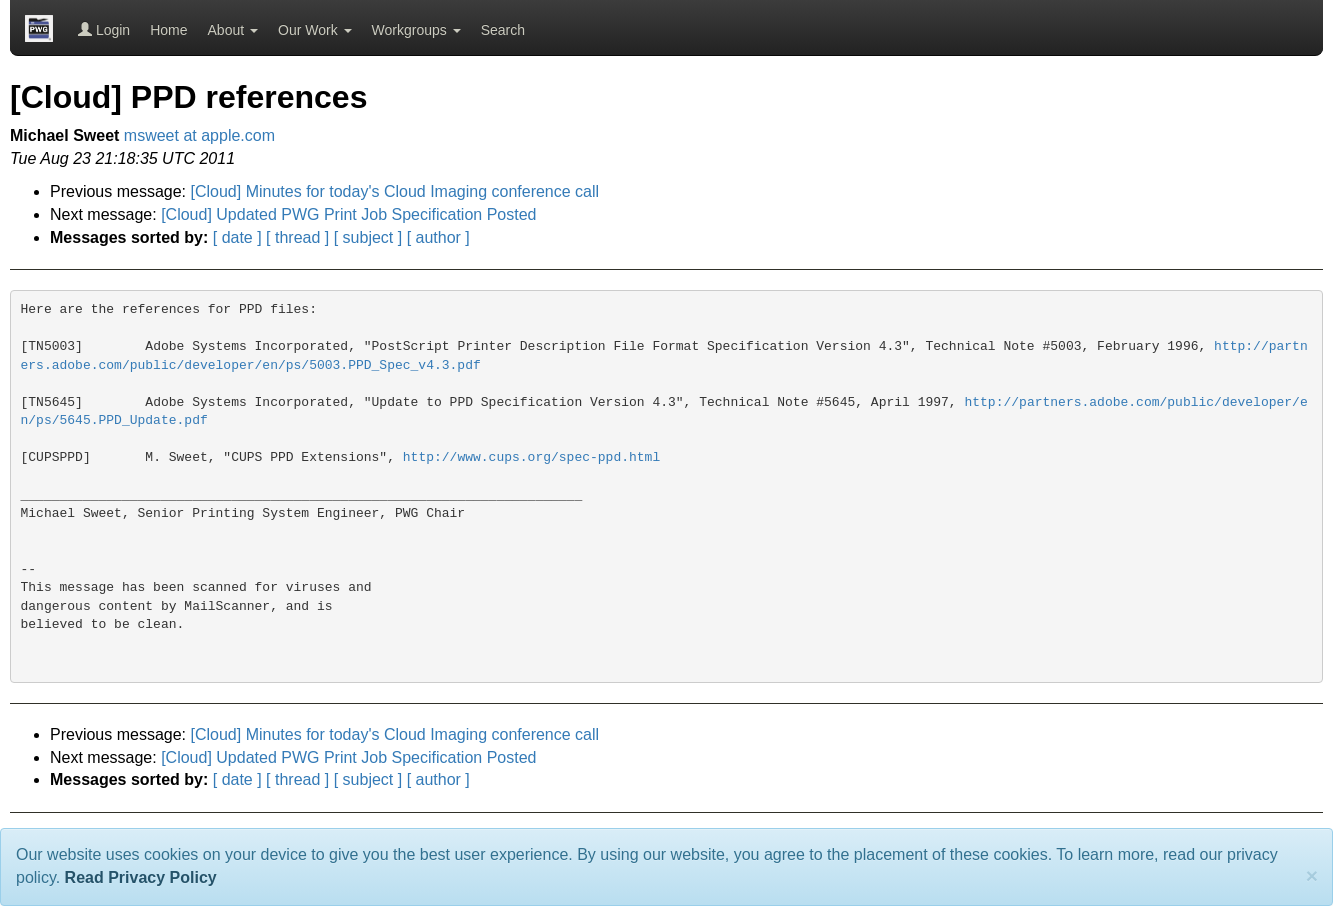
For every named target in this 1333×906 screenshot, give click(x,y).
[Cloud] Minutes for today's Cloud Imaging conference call (395, 191)
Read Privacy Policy (141, 877)
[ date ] (237, 237)
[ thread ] (297, 237)
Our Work (315, 30)
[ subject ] (368, 237)
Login (104, 30)
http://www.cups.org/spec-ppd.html (531, 457)
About (233, 30)
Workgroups (416, 30)
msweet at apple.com (199, 135)
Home (168, 30)
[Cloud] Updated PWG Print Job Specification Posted (348, 214)
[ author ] (438, 237)
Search (503, 30)
